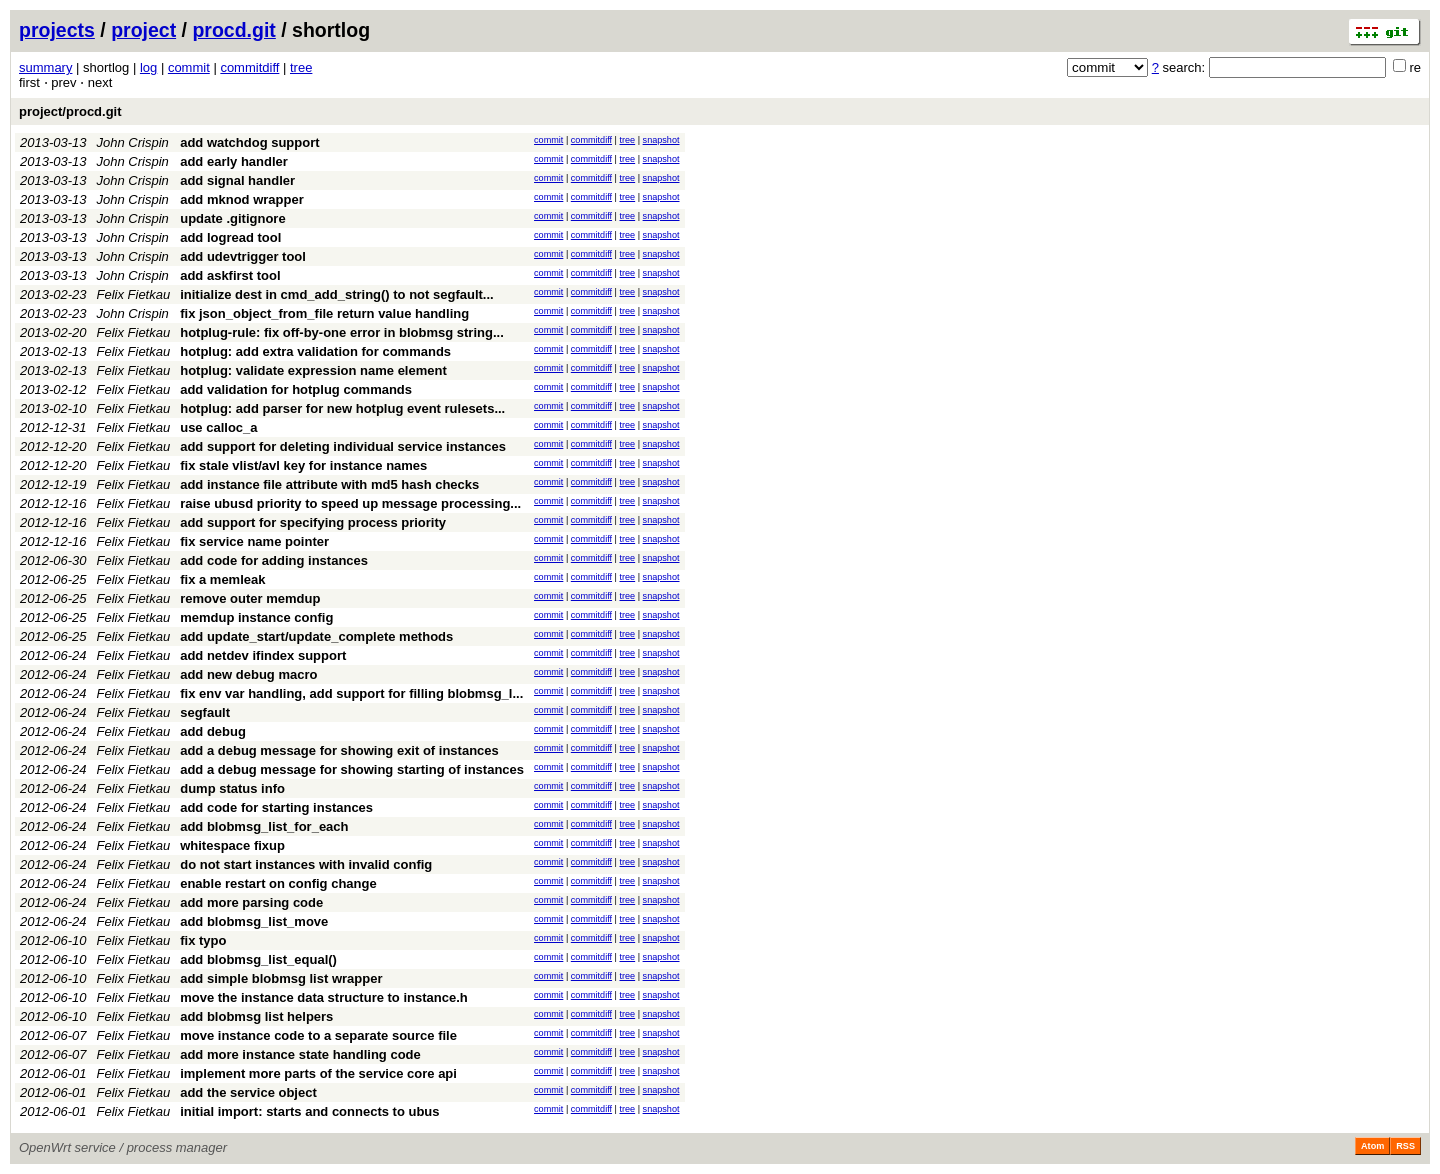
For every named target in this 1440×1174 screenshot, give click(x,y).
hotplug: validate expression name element (313, 370)
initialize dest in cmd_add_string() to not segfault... (336, 294)
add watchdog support (249, 142)
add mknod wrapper (242, 199)
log (148, 67)
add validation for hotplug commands (296, 389)
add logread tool (230, 237)
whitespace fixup (232, 845)
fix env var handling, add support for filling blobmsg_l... (351, 693)
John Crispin (133, 142)
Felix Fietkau (134, 294)
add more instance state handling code (300, 1054)
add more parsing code (251, 902)
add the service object (248, 1092)
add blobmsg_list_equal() (258, 959)
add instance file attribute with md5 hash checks (329, 484)
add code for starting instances (276, 807)
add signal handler (237, 180)
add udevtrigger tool (243, 256)
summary (45, 67)
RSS (1405, 1146)
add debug (213, 731)
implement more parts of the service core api (318, 1073)
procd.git (233, 30)
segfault (205, 712)
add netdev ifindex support (263, 655)
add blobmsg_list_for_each (264, 826)
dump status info (232, 788)
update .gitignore (232, 218)
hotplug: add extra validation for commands (315, 351)
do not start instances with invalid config (306, 864)
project (143, 30)
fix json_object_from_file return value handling (324, 313)
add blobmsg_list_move (254, 921)
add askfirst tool (230, 275)
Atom (1372, 1146)
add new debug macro (248, 674)
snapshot (661, 140)
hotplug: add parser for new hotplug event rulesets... (342, 408)
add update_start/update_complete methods (316, 636)
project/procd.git (70, 111)
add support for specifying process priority (313, 522)
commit (189, 67)
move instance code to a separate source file (318, 1035)
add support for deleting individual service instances (343, 446)
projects (57, 30)
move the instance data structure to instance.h (324, 997)
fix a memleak (222, 579)
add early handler (234, 161)
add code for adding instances (274, 560)
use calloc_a (218, 427)
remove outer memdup (250, 598)
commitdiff (249, 67)
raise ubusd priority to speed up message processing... (350, 503)
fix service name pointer (254, 541)
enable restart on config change (278, 883)
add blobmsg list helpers (256, 1016)
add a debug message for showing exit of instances (339, 750)
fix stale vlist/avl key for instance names (303, 465)
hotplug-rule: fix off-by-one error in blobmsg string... (342, 332)
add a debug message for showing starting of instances (352, 769)
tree (301, 67)
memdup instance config (256, 617)
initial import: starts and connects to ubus (309, 1111)
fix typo (203, 940)
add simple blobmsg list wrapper (281, 978)
